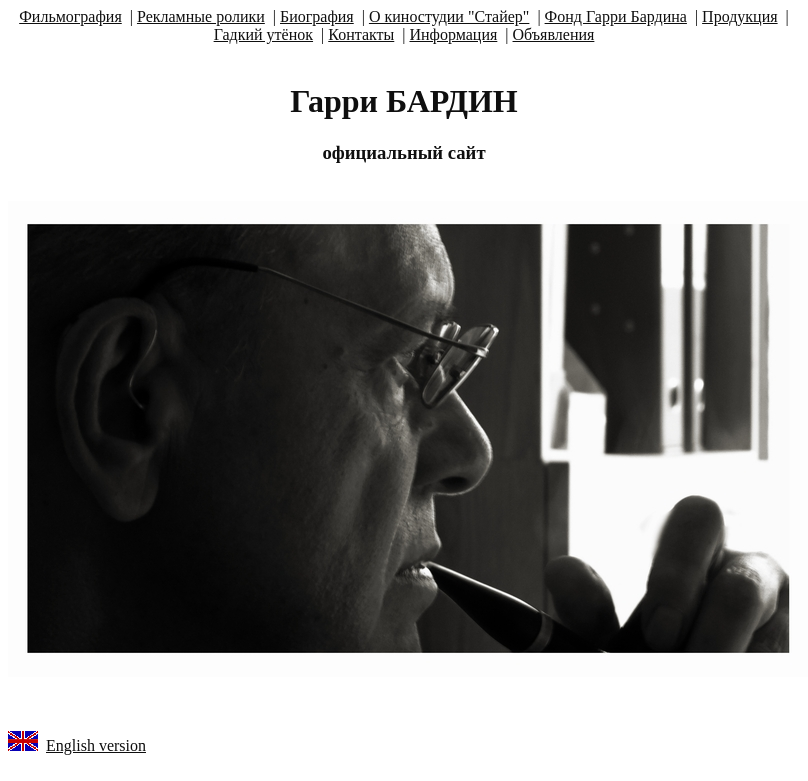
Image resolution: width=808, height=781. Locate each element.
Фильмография (70, 16)
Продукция (740, 16)
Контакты (361, 34)
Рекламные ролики (201, 16)
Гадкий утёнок (263, 34)
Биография (317, 16)
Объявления (554, 34)
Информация (453, 34)
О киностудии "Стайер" (449, 16)
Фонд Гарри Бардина (616, 16)
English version (96, 745)
